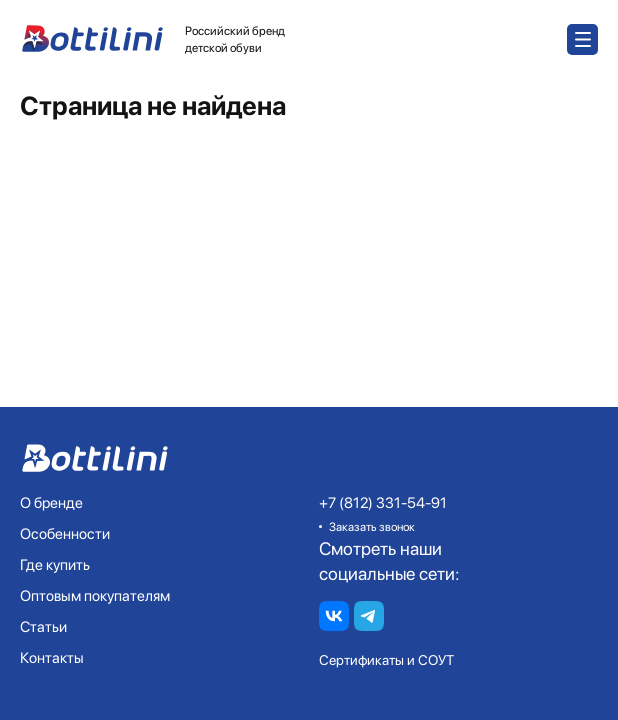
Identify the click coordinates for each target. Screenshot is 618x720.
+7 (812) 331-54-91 (383, 503)
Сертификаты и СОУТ (386, 660)
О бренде (51, 503)
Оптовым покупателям (95, 596)
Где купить (55, 565)
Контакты (52, 658)
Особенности (65, 534)
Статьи (43, 627)
